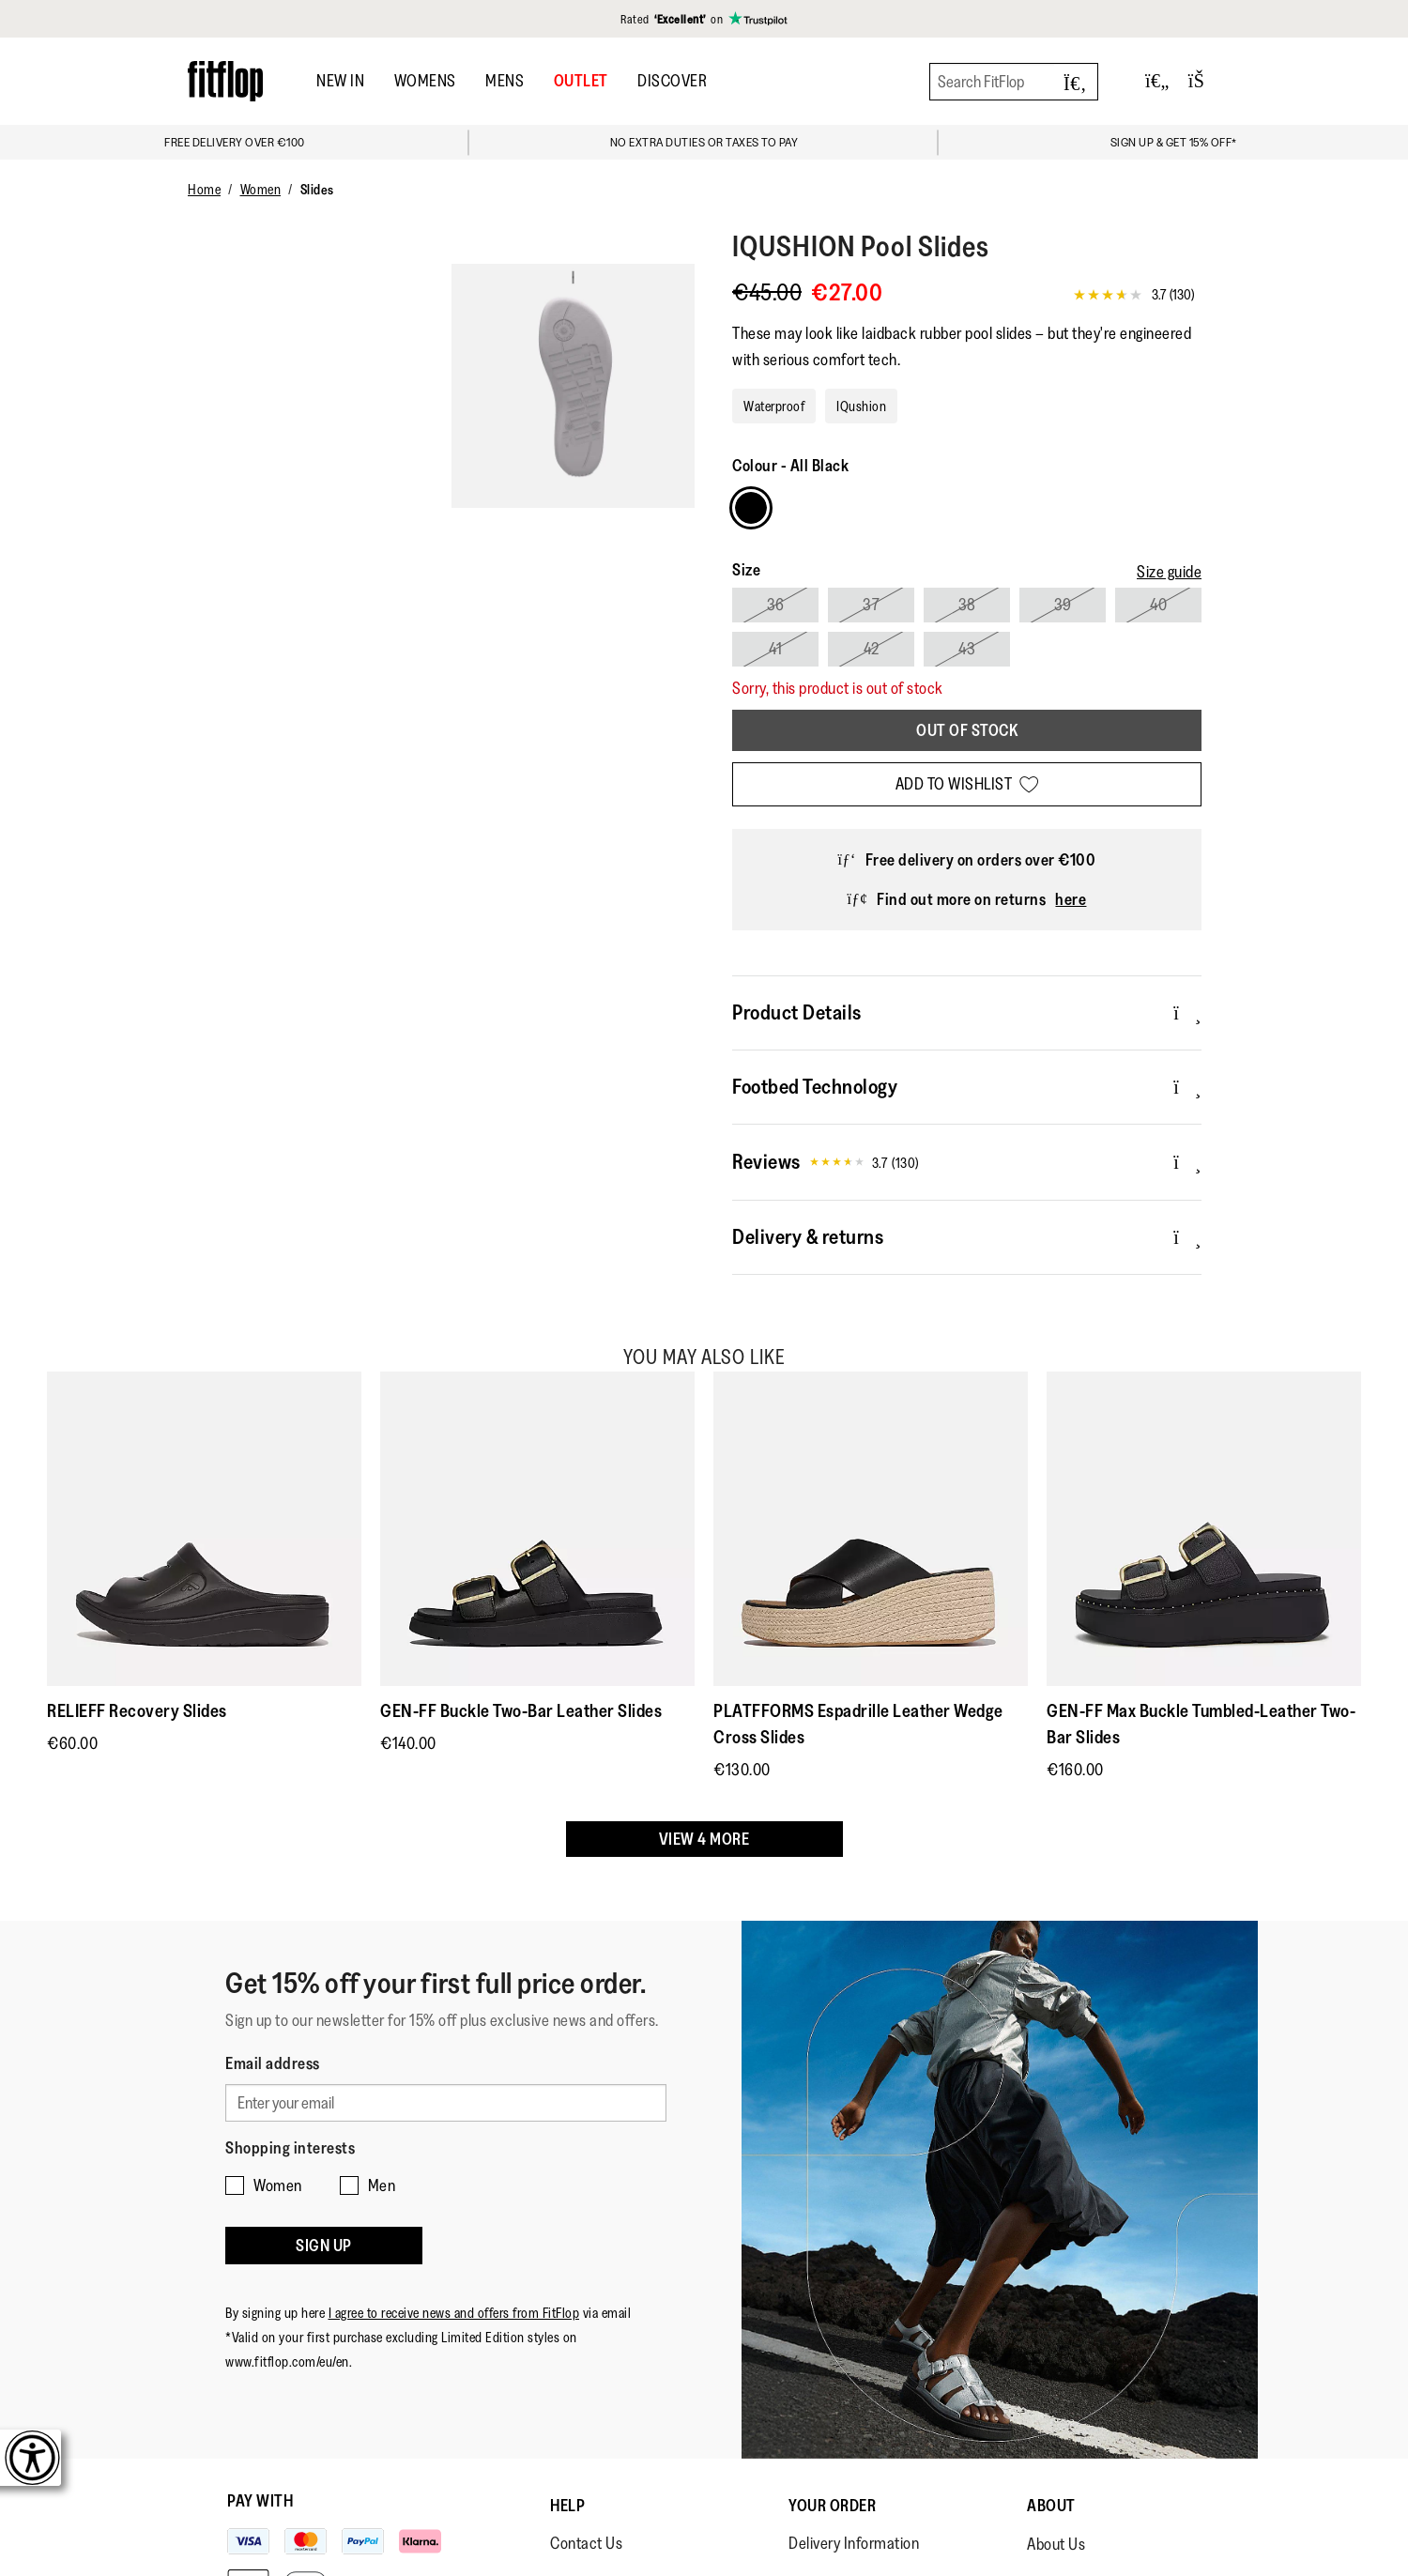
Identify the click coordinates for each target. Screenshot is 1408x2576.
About (1051, 2505)
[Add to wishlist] (966, 784)
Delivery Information (853, 2543)
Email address (272, 2063)
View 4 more (704, 1839)
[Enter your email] (445, 2103)
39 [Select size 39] (1063, 604)
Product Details (966, 1012)
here (1070, 899)
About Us (1056, 2544)
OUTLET (581, 80)
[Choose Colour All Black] (751, 508)
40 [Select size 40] (1158, 604)
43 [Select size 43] (966, 648)
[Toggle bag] (1204, 81)
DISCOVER (672, 80)
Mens (504, 80)
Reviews (966, 1162)
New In (340, 80)
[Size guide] (1169, 571)
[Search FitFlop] (1013, 81)
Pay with (260, 2501)
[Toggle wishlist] (1157, 81)
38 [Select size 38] (967, 604)
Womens (425, 80)
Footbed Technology (966, 1086)
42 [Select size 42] (872, 648)
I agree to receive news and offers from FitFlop (454, 2313)
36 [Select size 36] (776, 604)
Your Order (832, 2505)
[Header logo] (225, 81)
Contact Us (586, 2543)
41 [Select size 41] (775, 648)
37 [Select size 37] (871, 604)
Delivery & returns (966, 1236)
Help (567, 2505)
